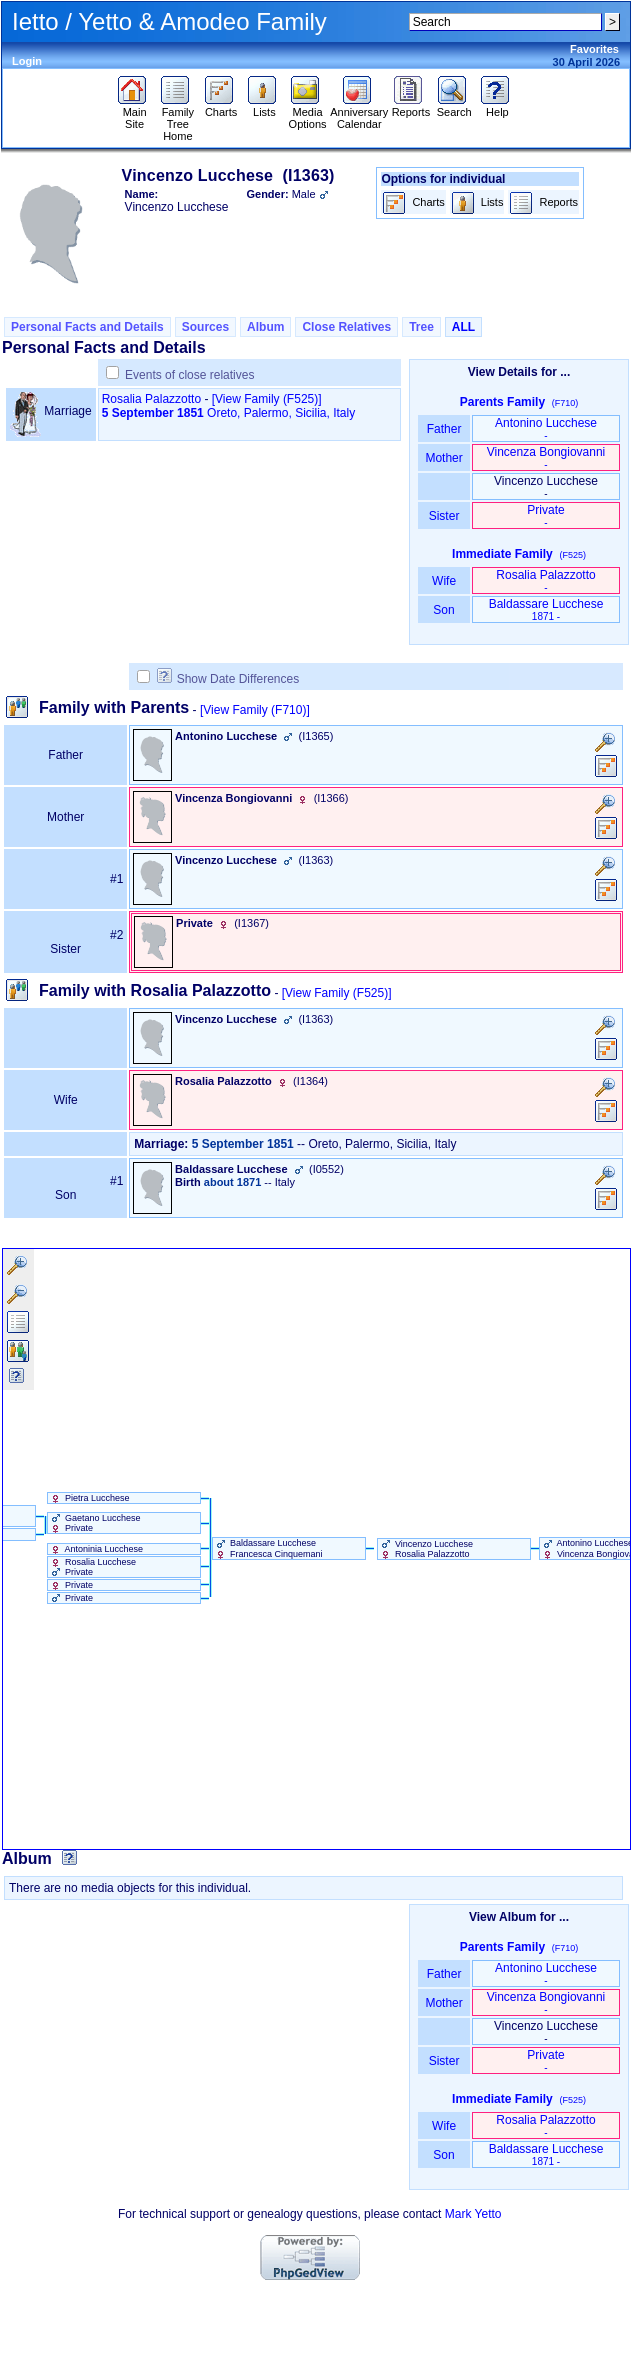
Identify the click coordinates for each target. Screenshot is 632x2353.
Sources (205, 327)
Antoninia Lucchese (96, 1549)
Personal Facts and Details (87, 327)
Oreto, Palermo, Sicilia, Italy (281, 413)
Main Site (134, 113)
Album (265, 327)
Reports (411, 107)
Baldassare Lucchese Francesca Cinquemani (268, 1548)
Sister (444, 516)
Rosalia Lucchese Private (92, 1567)
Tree (421, 327)
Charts (221, 107)
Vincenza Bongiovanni (546, 457)
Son (444, 610)
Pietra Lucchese (89, 1498)
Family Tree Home (177, 119)
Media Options (308, 113)
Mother (444, 458)
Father (443, 429)
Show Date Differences (228, 679)
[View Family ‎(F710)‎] (255, 710)
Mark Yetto (473, 2214)
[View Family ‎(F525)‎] (337, 993)
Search (454, 107)
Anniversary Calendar (359, 113)
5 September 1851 (153, 413)
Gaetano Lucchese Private (94, 1523)
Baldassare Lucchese (546, 609)
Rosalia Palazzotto (151, 399)
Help (497, 107)
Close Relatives (346, 327)
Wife (444, 581)
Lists (264, 107)
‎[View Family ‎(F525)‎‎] (267, 399)
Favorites (594, 49)
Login (27, 61)
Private (545, 515)
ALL (463, 327)
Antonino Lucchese (546, 428)
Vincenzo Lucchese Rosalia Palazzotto (425, 1549)
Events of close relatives (189, 375)
